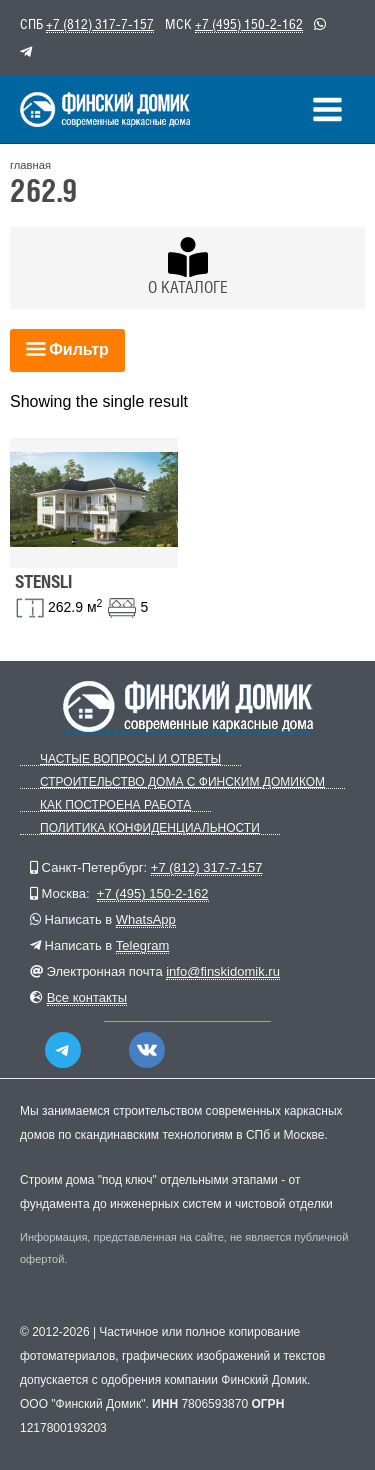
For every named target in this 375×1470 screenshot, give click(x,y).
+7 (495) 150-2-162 (249, 24)
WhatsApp (146, 919)
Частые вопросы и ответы (130, 759)
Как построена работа (115, 805)
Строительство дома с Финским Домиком (182, 782)
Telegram (142, 945)
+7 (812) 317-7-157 (100, 24)
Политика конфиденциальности (150, 828)
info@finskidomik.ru (223, 971)
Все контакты (87, 997)
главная (30, 165)
